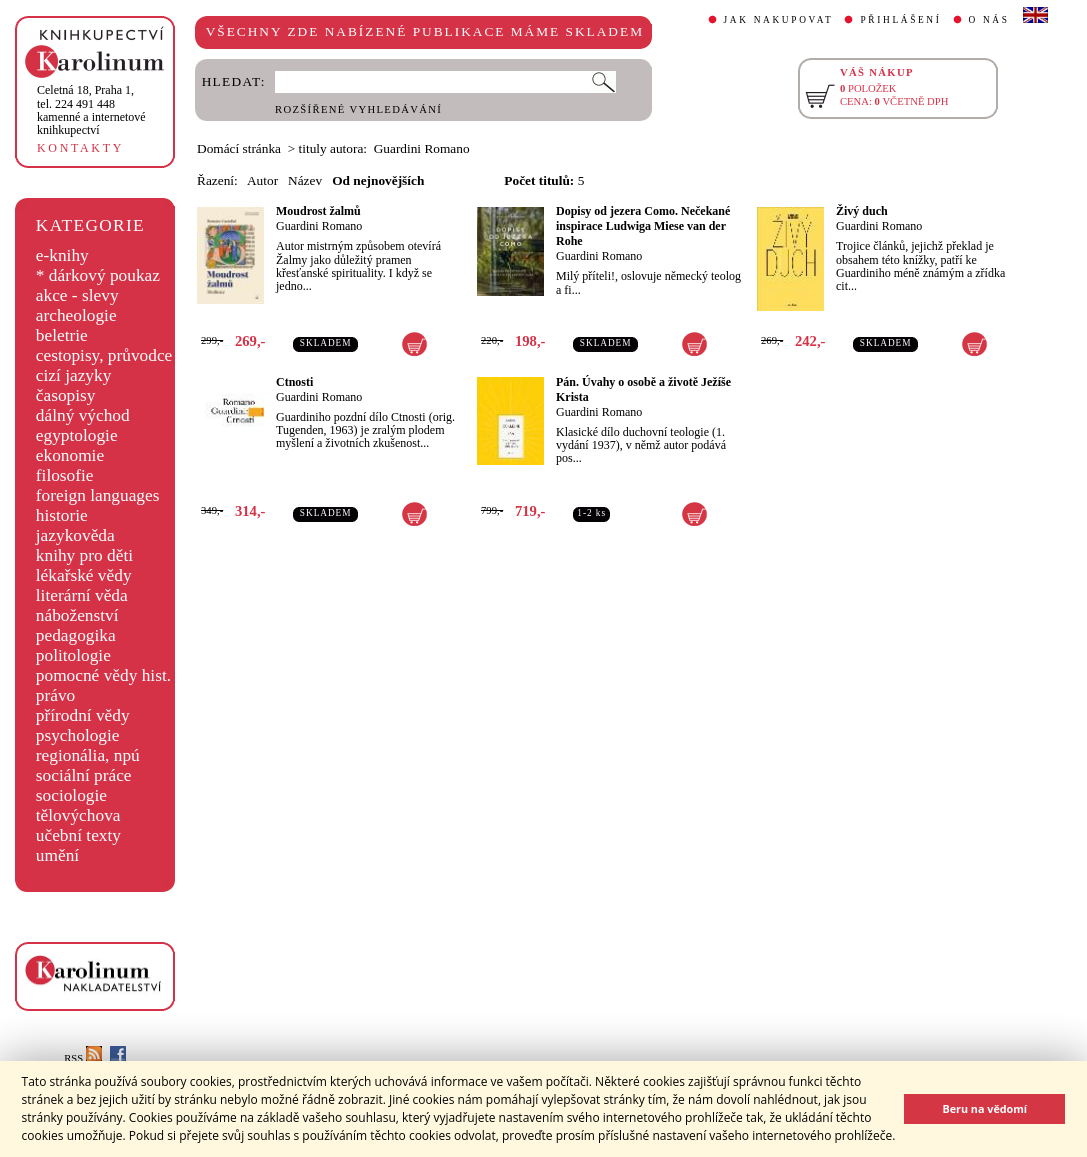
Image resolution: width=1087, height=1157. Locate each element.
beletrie (62, 335)
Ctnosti (294, 382)
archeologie (76, 315)
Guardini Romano (319, 226)
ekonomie (70, 455)
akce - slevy (77, 295)
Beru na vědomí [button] (984, 1108)
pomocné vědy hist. (103, 675)
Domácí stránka (239, 148)
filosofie (65, 475)
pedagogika (76, 635)
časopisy (66, 395)
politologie (73, 655)
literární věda (82, 595)
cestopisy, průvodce (104, 355)
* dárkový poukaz (98, 275)
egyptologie (77, 435)
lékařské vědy (84, 575)
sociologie (71, 795)
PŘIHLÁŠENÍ (900, 20)
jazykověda (75, 535)
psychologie (78, 735)
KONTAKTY (80, 148)
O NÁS (989, 20)
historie (62, 515)
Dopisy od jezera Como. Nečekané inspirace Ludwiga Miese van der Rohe (643, 226)
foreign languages (98, 495)
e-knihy (62, 255)
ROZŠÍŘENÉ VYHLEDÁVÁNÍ (358, 109)
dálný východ (83, 415)
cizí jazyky (74, 375)
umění (57, 855)
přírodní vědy (83, 715)
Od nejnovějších (378, 180)
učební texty (78, 835)
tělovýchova (78, 815)
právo (55, 695)
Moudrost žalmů (318, 211)
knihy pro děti (84, 555)
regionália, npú (88, 755)
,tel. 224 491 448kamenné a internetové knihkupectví (91, 110)
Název (305, 180)
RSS (83, 1058)
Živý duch (862, 211)
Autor (262, 180)
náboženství (77, 615)
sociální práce (84, 775)
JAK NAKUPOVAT (779, 20)
